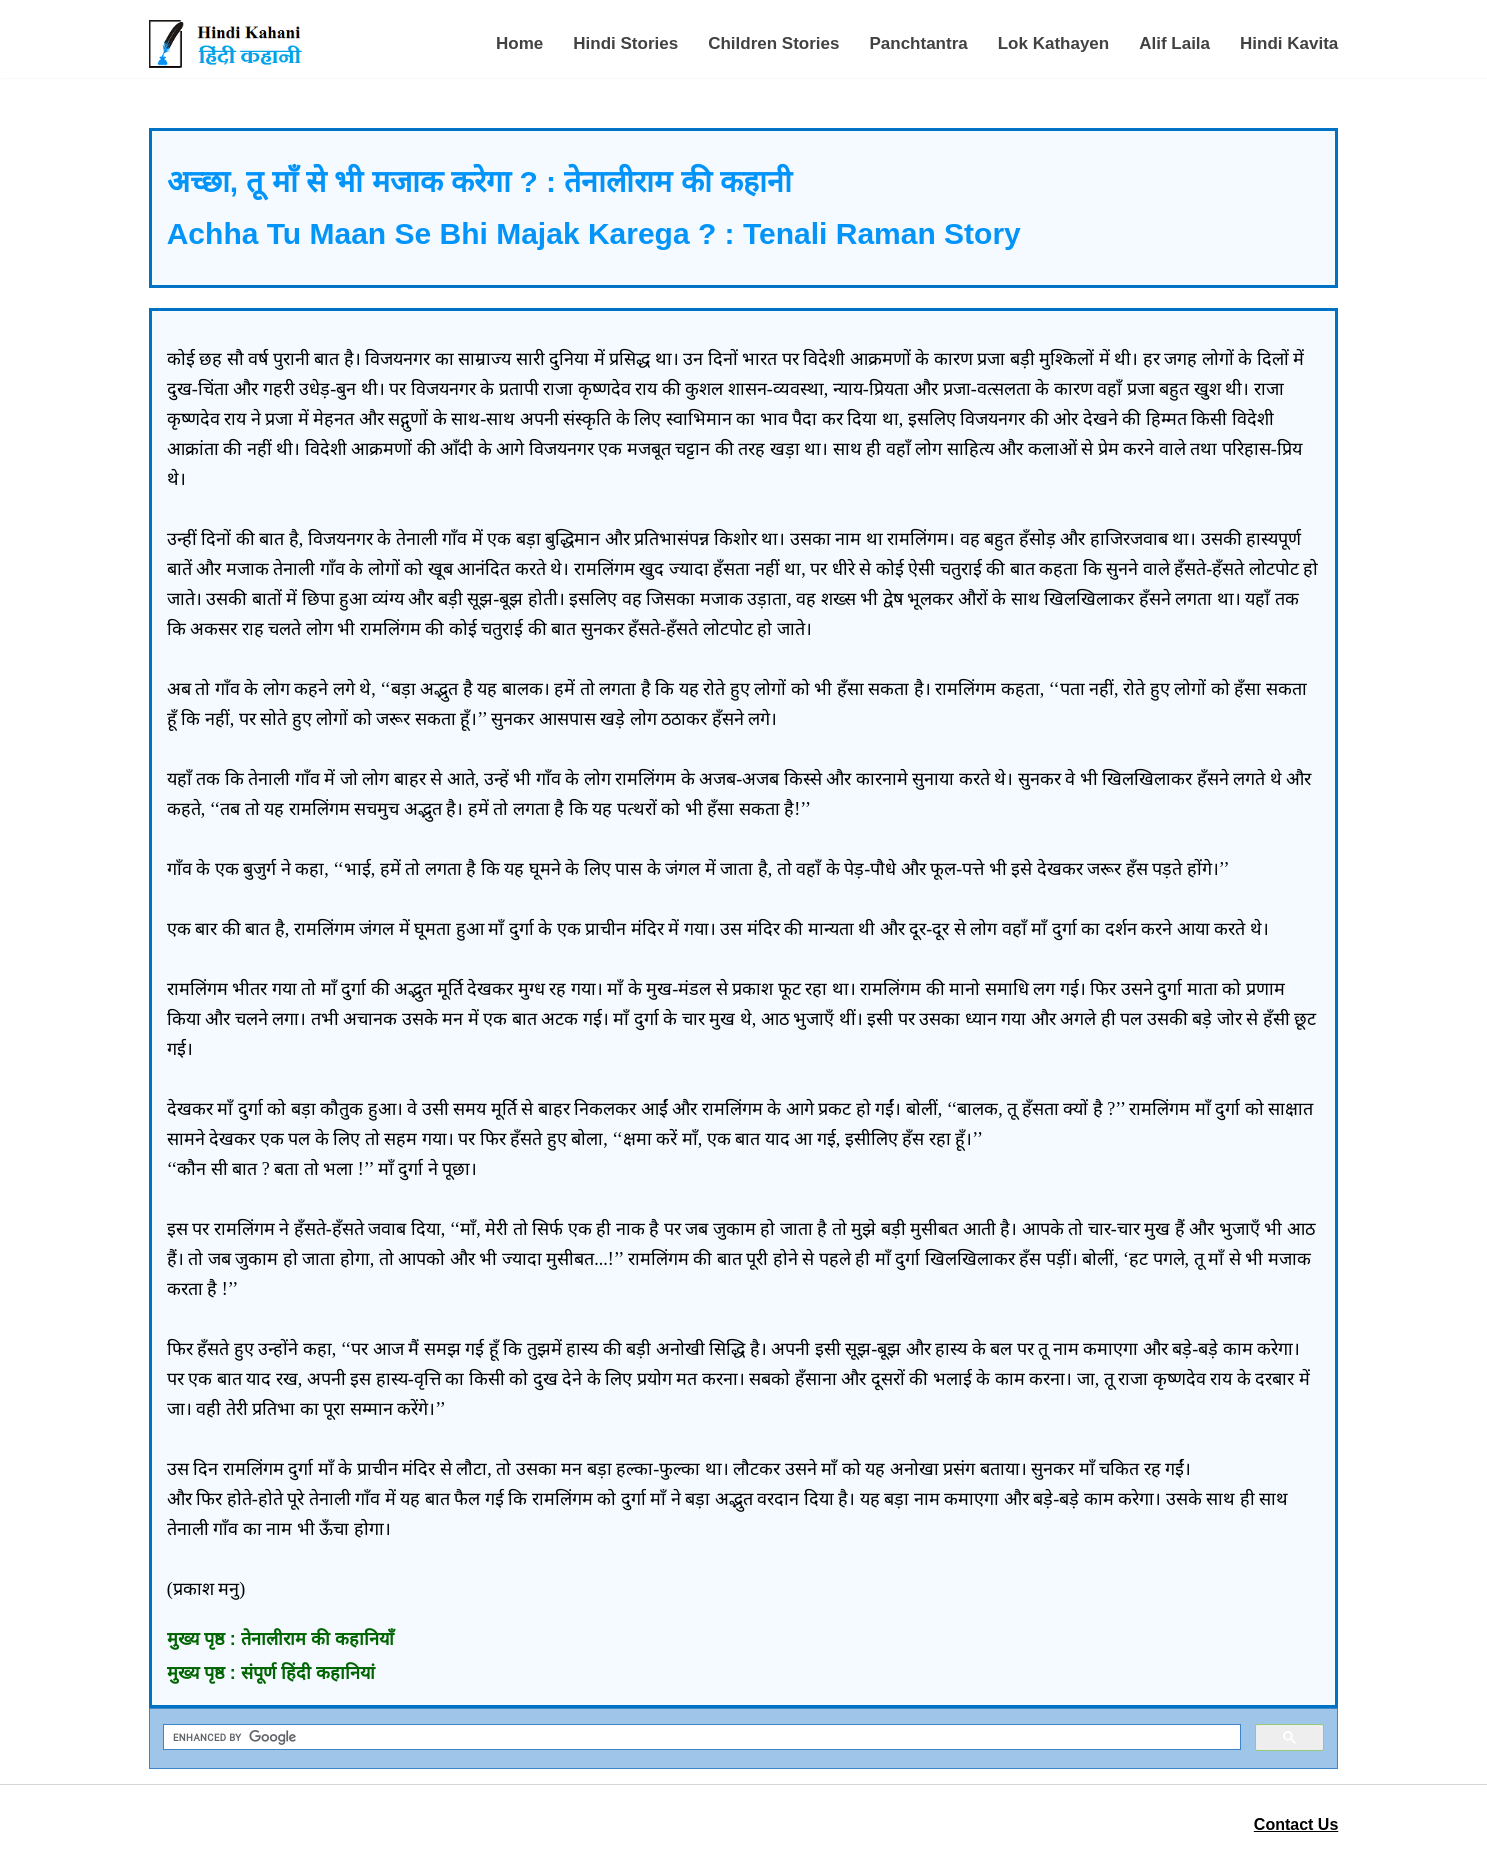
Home (519, 43)
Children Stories (773, 43)
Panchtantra (918, 43)
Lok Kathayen (1053, 43)
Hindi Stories (625, 43)
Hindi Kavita (1289, 43)
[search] (700, 1737)
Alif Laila (1174, 43)
